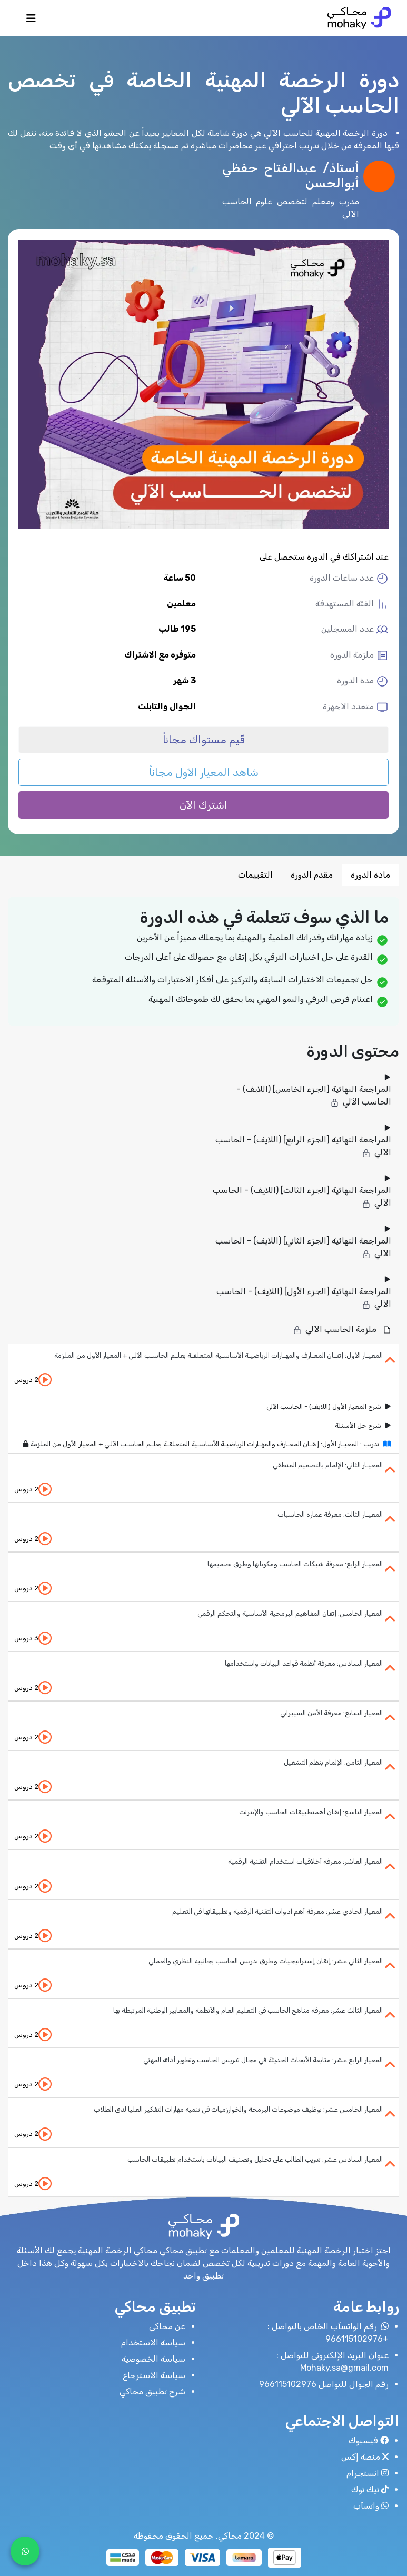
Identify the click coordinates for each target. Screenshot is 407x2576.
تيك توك (370, 2489)
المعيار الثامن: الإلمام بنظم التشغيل (333, 1762)
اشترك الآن (203, 805)
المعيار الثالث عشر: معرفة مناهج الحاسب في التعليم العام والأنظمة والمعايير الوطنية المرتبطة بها (248, 2010)
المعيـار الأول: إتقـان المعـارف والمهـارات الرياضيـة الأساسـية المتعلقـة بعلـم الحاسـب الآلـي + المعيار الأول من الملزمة (218, 1355)
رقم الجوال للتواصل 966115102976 (324, 2384)
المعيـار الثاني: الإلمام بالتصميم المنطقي (328, 1465)
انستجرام (367, 2473)
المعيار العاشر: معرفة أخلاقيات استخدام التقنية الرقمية (305, 1861)
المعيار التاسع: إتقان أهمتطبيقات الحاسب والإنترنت (311, 1812)
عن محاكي (167, 2326)
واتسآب (371, 2506)
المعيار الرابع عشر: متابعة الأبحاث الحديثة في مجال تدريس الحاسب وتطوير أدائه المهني (263, 2060)
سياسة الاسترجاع (154, 2375)
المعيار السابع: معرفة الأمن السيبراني (331, 1713)
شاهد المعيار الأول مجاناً (204, 772)
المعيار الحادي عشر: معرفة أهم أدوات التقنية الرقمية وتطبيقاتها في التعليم (277, 1911)
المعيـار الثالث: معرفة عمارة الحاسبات (330, 1514)
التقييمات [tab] (255, 875)
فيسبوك (369, 2440)
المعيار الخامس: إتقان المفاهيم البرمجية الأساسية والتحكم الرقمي (290, 1613)
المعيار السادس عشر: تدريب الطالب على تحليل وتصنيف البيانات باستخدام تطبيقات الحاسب (255, 2159)
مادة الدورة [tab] (370, 875)
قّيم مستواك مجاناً (204, 739)
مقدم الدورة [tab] (312, 875)
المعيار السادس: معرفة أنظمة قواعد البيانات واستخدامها (304, 1663)
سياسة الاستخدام (153, 2343)
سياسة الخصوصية (153, 2359)
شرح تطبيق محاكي (152, 2391)
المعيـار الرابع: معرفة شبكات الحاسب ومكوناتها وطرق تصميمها (295, 1564)
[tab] (203, 1368)
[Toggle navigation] (31, 21)
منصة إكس (365, 2457)
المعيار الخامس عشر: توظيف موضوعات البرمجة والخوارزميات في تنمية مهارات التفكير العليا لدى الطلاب (238, 2109)
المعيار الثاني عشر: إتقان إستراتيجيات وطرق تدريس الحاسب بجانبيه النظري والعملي (265, 1961)
